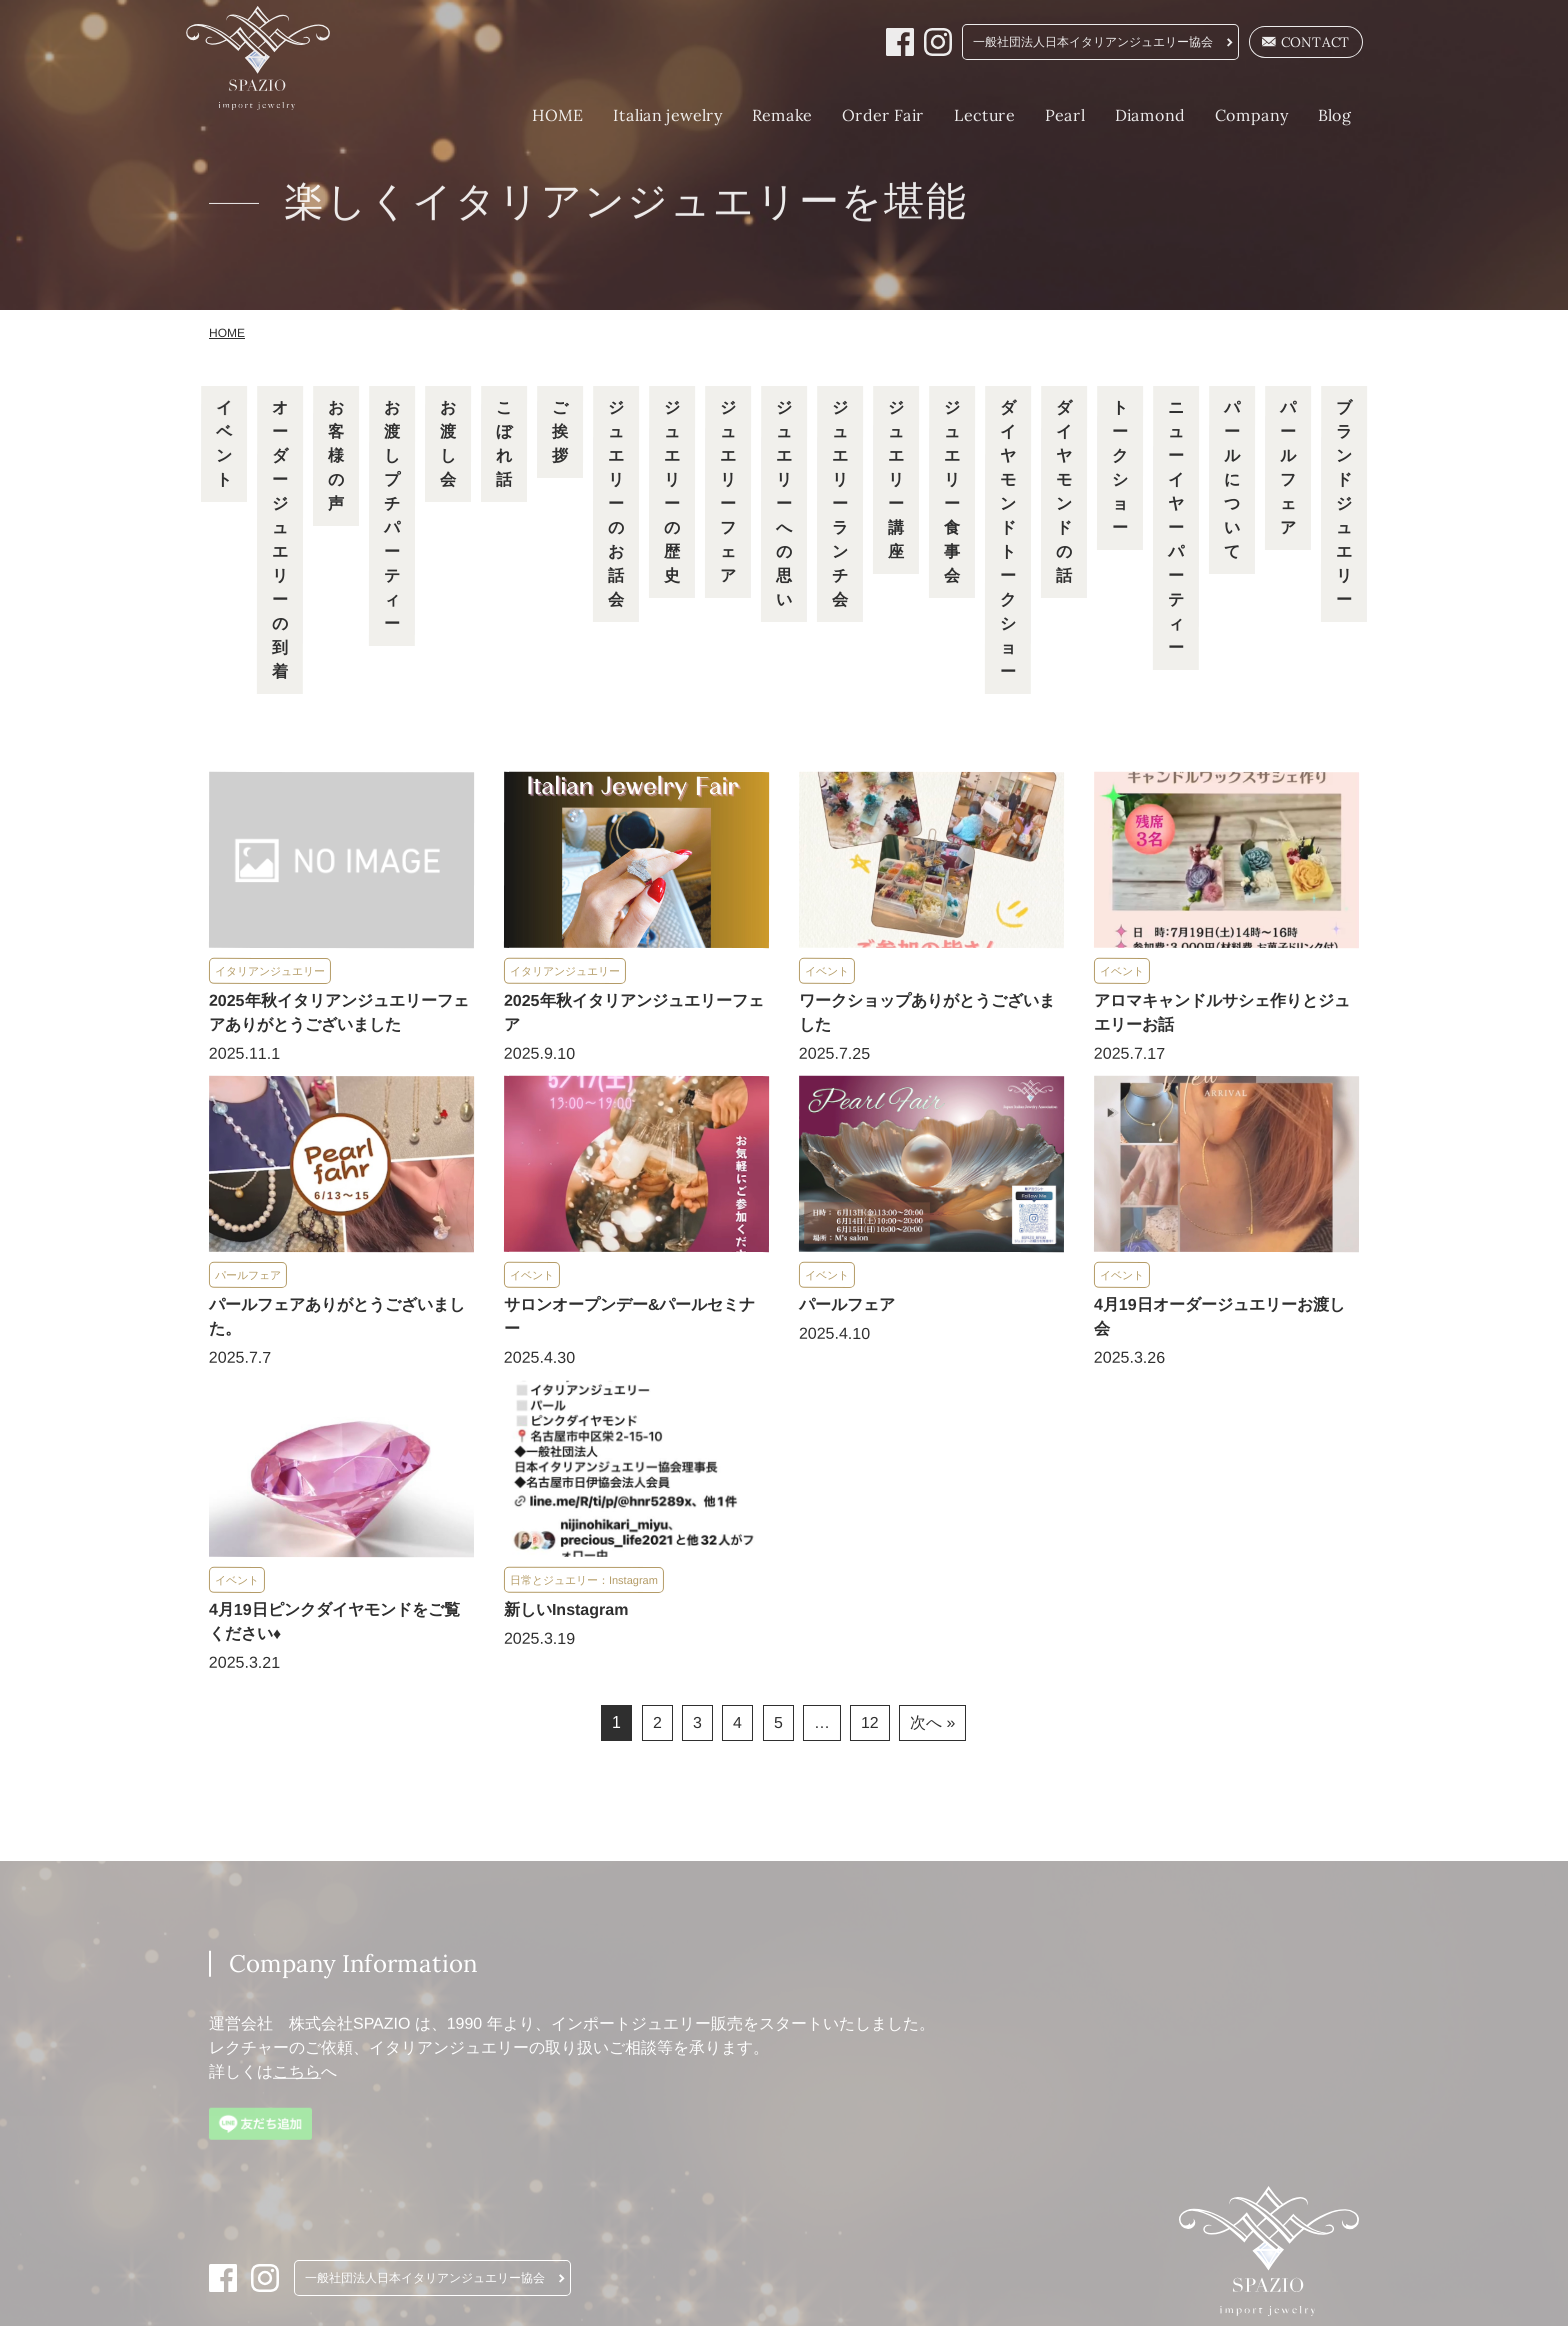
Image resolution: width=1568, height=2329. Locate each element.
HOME (534, 115)
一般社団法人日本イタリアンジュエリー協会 (1072, 43)
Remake (759, 115)
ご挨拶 (560, 434)
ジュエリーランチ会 (840, 506)
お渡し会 (448, 446)
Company (1228, 115)
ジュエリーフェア (728, 494)
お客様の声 (336, 458)
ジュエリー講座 (896, 482)
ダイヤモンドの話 (1064, 494)
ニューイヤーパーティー (1176, 530)
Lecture (961, 115)
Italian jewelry (644, 115)
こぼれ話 (504, 446)
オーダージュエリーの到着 (280, 542)
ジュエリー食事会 (952, 494)
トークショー (1120, 470)
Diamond (1127, 115)
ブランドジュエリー (1344, 506)
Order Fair (860, 115)
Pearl (1042, 115)
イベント (224, 446)
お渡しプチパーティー (392, 518)
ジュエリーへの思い (784, 506)
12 (870, 1725)
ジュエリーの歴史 (672, 494)
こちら (297, 2074)
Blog (1312, 115)
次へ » (933, 1725)
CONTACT (1286, 43)
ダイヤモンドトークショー (1008, 542)
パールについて (1232, 482)
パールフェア (1288, 470)
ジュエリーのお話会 (616, 506)
